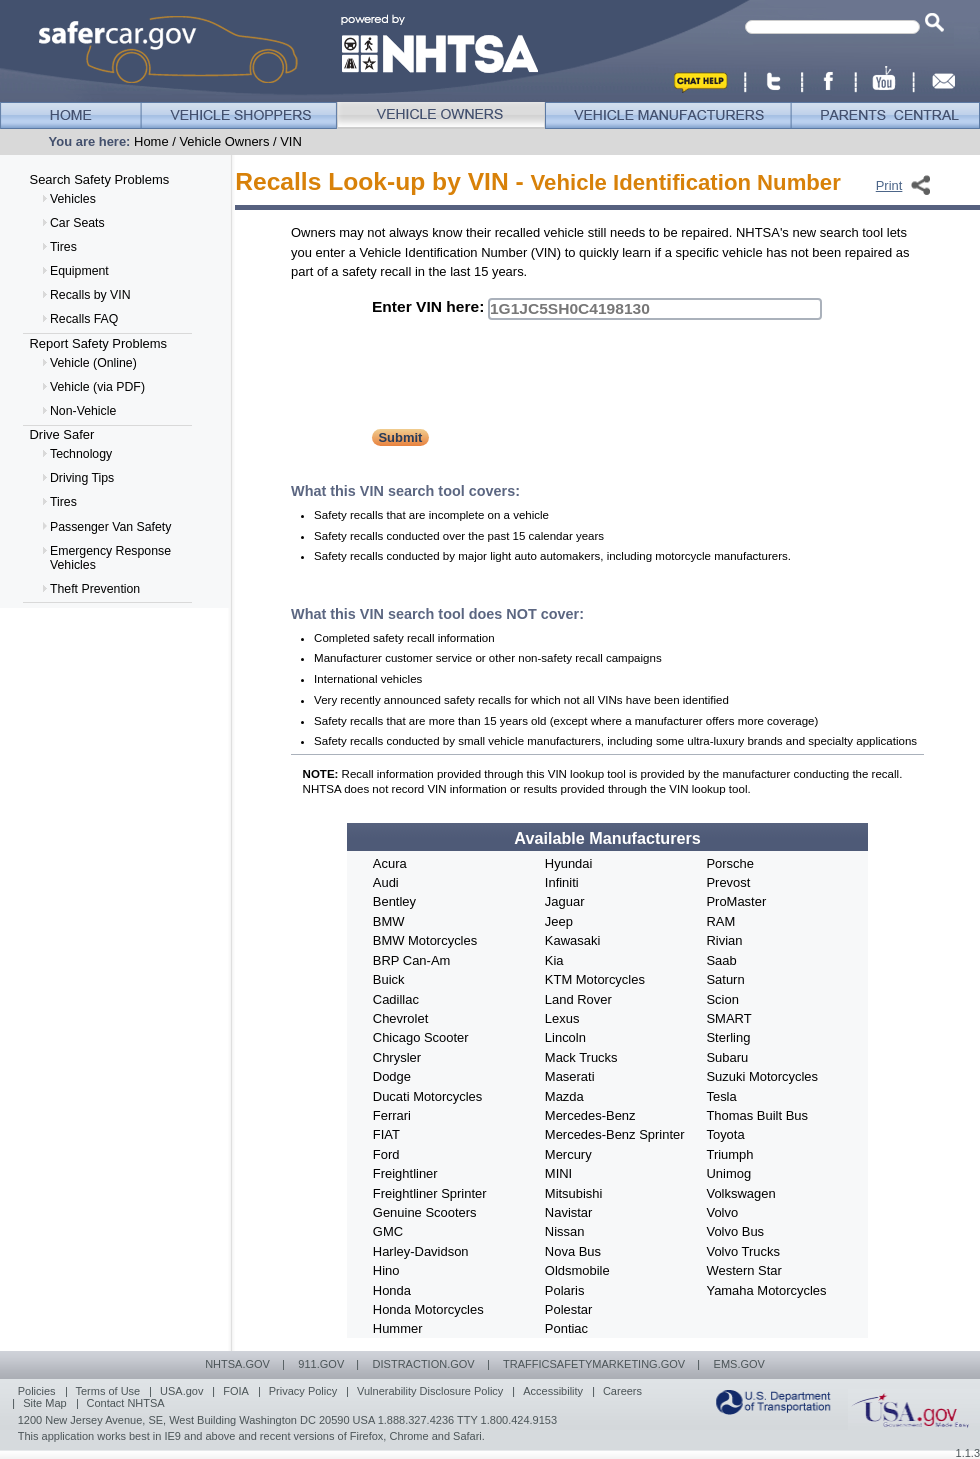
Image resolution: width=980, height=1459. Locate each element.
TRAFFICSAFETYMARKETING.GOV (594, 1364)
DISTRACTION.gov (424, 1364)
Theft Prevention (95, 589)
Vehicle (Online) (93, 363)
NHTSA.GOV (237, 1364)
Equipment (79, 271)
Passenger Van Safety (110, 527)
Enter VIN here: (428, 306)
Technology (81, 454)
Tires (63, 247)
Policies (37, 1391)
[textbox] (832, 27)
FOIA (236, 1391)
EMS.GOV (739, 1364)
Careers (622, 1391)
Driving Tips (82, 478)
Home (151, 141)
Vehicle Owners (224, 141)
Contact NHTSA (125, 1403)
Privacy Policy (303, 1391)
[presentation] (524, 378)
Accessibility (553, 1391)
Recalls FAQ (84, 319)
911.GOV (321, 1364)
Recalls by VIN (90, 295)
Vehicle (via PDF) (97, 387)
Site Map (44, 1403)
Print (889, 185)
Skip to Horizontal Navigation (0, 0)
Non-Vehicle (83, 411)
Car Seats (77, 223)
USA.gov (181, 1391)
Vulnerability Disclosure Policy (430, 1391)
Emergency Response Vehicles (110, 558)
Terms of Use (107, 1391)
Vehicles (73, 199)
